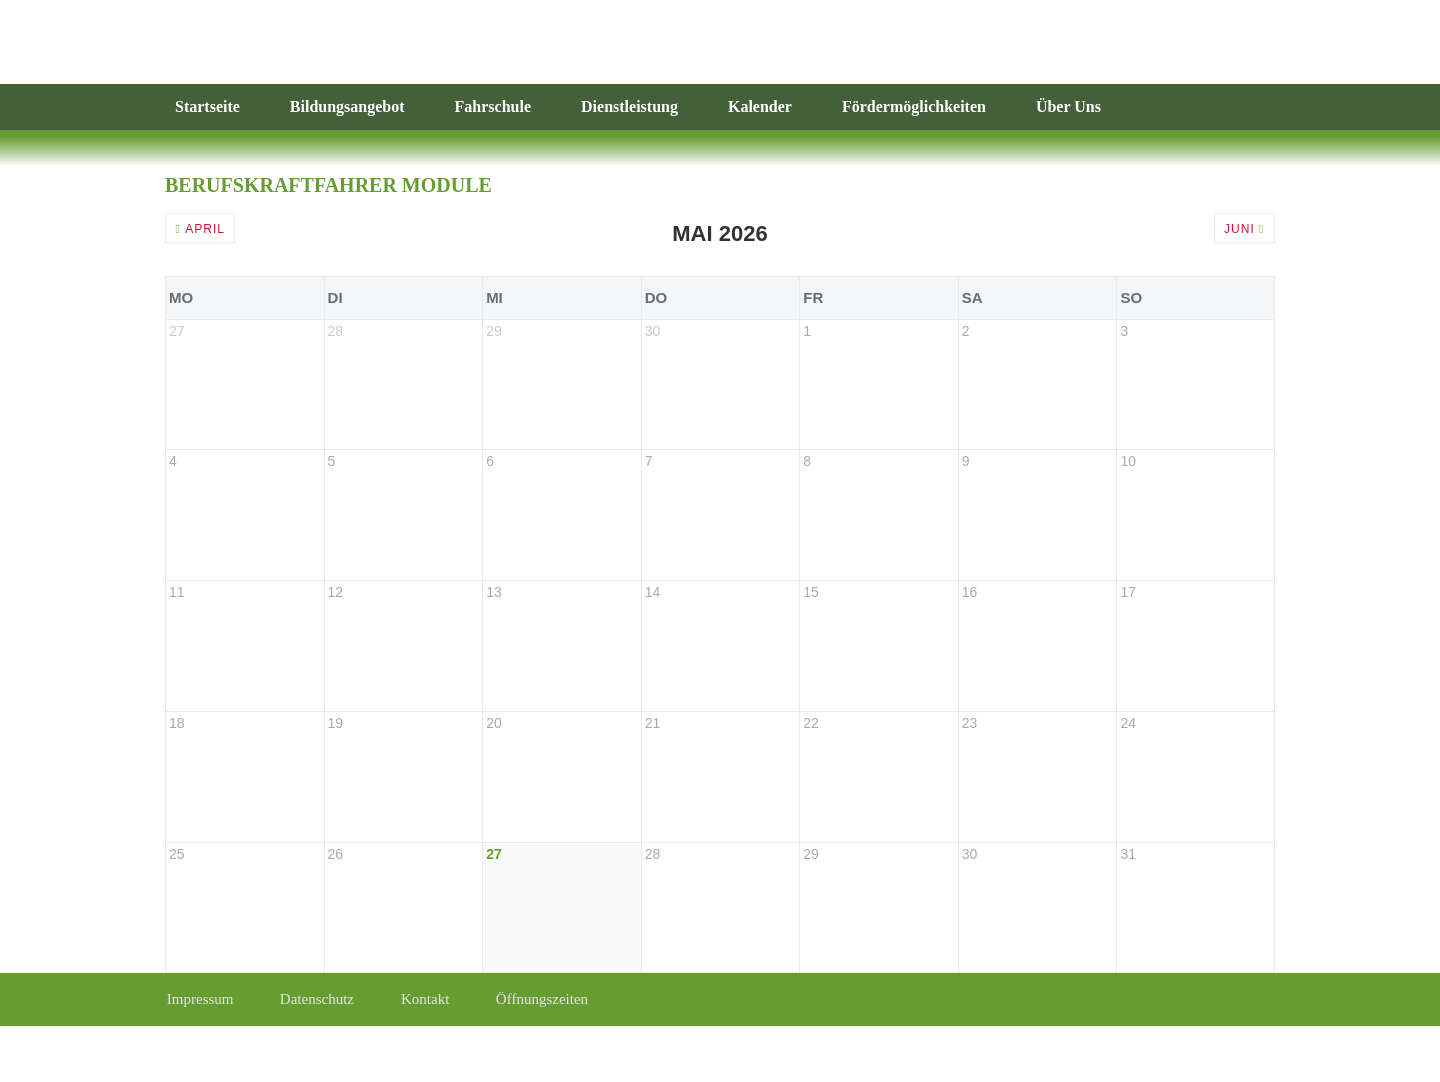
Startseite (207, 106)
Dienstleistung (629, 106)
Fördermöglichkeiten (914, 106)
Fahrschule (493, 106)
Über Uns (1068, 106)
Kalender (760, 106)
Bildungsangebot (347, 106)
